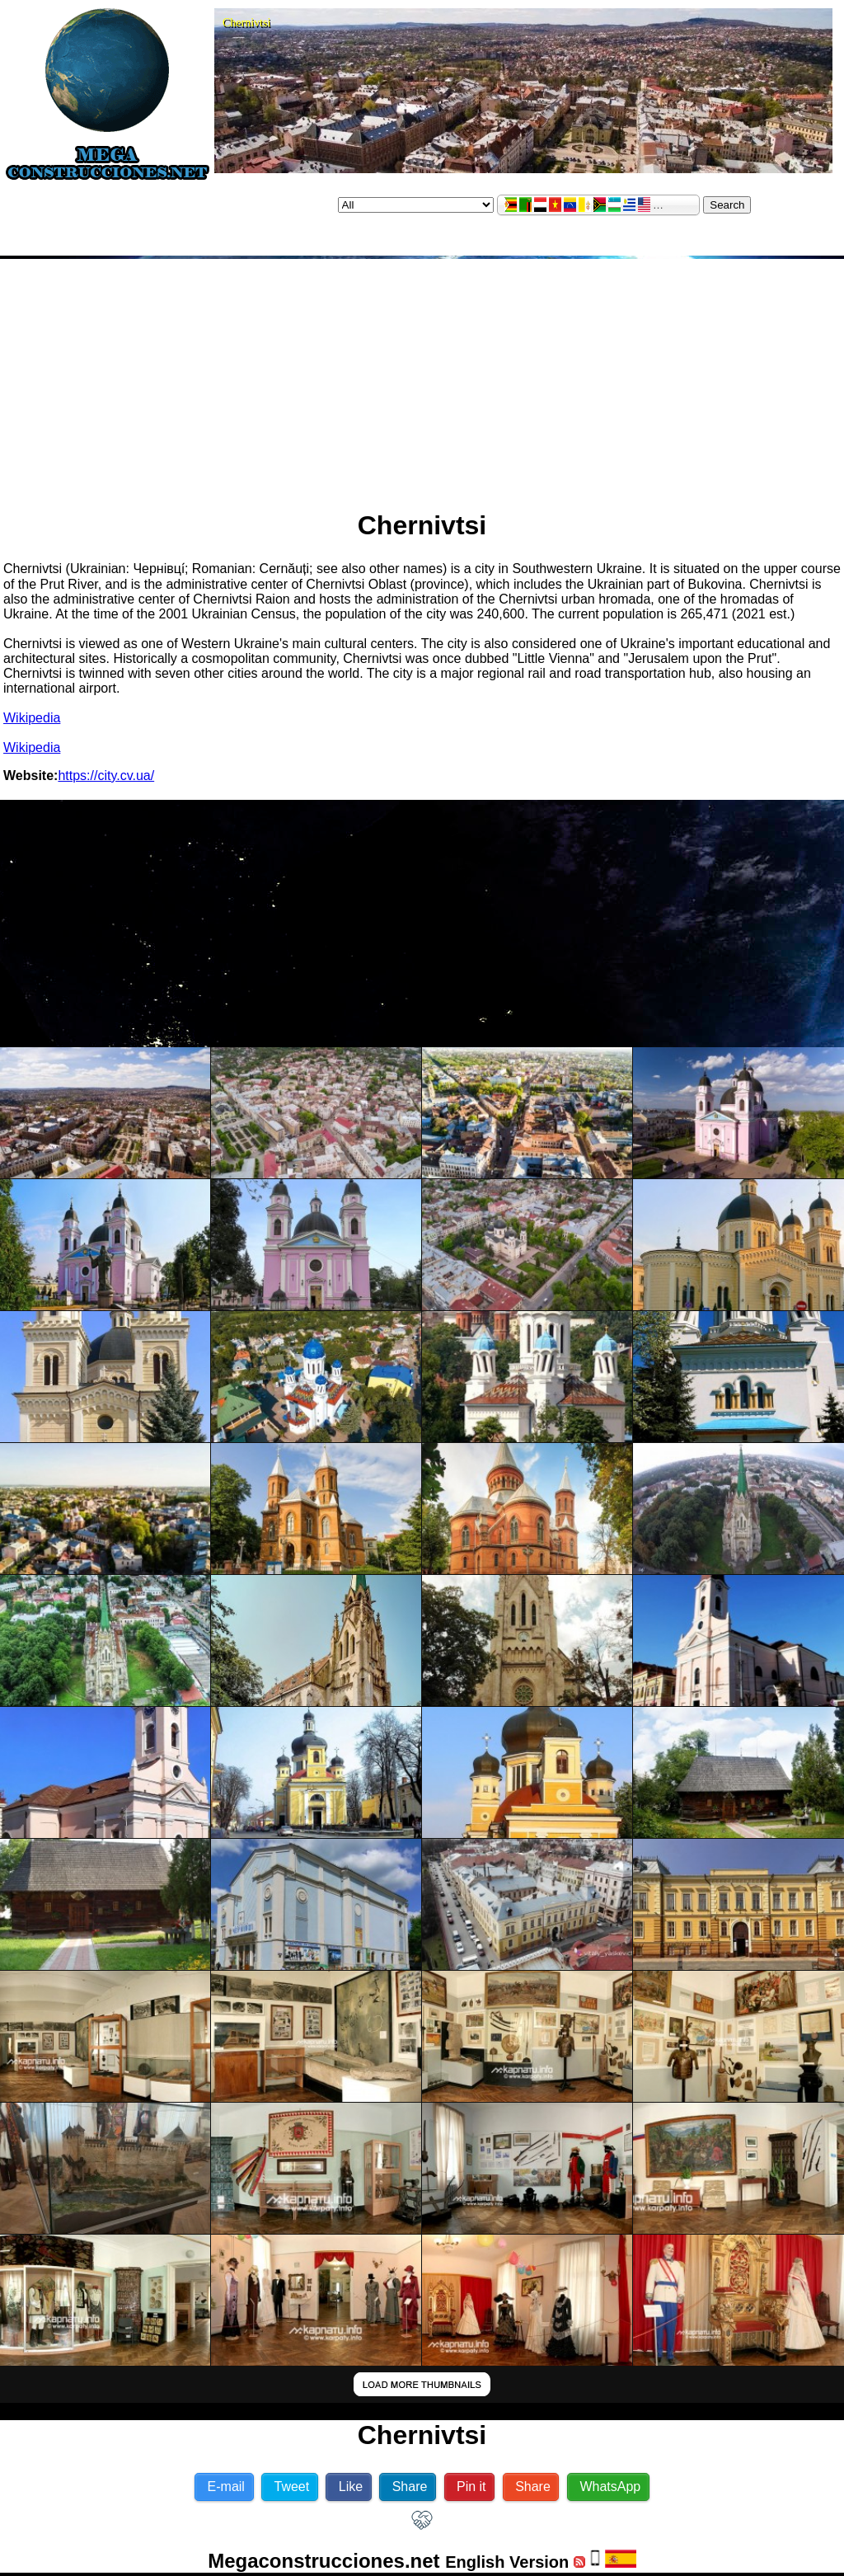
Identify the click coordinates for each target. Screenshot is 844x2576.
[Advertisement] (422, 377)
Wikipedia (31, 718)
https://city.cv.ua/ (106, 776)
